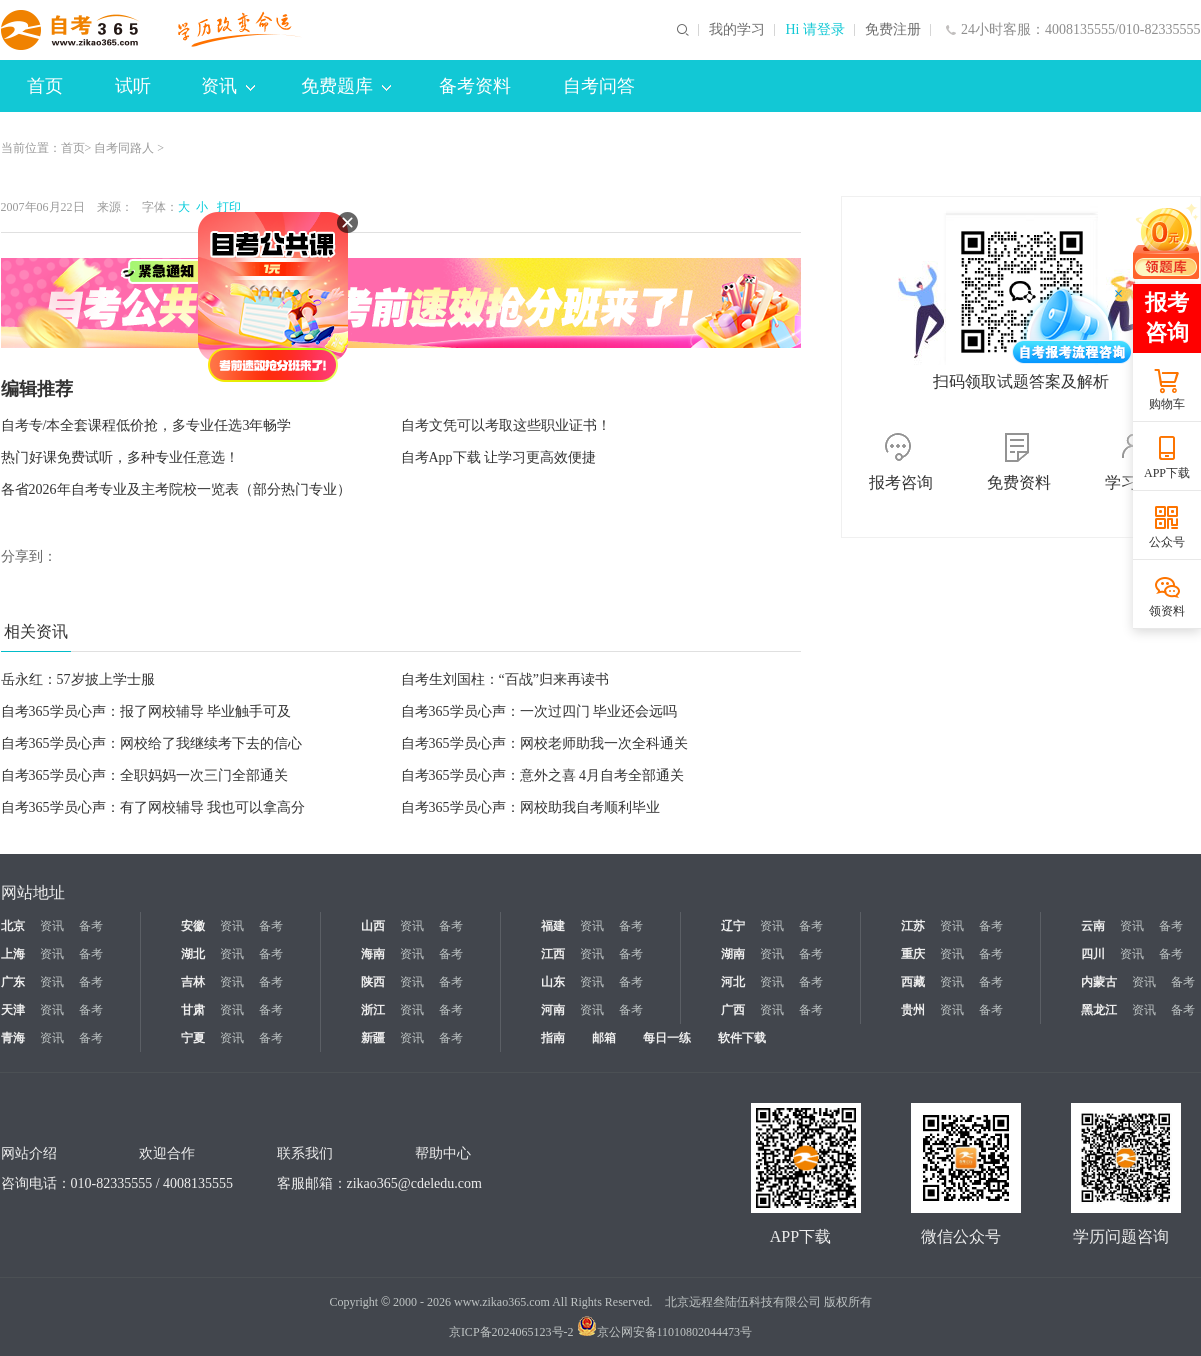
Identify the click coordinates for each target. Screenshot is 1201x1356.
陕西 (373, 982)
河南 (553, 1010)
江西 (553, 954)
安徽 (193, 926)
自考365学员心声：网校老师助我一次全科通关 (544, 743)
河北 (733, 982)
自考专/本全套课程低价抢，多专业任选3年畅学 (146, 425)
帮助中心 (443, 1153)
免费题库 (346, 86)
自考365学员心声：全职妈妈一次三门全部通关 (144, 775)
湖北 (193, 954)
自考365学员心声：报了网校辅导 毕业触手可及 (146, 711)
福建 (553, 926)
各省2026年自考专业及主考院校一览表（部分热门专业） (176, 489)
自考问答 (599, 86)
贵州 (913, 1010)
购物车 (1167, 404)
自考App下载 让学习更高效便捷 (499, 457)
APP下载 (1167, 473)
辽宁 (733, 926)
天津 (13, 1010)
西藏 (913, 982)
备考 (91, 926)
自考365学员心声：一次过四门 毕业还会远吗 (539, 711)
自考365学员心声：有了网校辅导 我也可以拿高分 (153, 807)
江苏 (913, 926)
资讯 (228, 86)
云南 (1093, 926)
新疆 (373, 1038)
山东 (553, 982)
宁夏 (193, 1038)
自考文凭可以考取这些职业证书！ (506, 425)
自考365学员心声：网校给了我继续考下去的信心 (151, 743)
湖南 (733, 954)
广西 (733, 1010)
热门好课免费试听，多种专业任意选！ (120, 457)
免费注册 (893, 30)
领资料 (1167, 611)
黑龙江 (1099, 1010)
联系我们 (305, 1153)
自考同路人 (124, 148)
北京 (13, 926)
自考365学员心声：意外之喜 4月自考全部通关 (543, 775)
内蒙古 (1099, 982)
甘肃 (193, 1010)
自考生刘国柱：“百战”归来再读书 (505, 679)
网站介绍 (29, 1153)
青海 (13, 1038)
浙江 (373, 1010)
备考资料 (475, 86)
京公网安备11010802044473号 (665, 1332)
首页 (45, 86)
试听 (133, 86)
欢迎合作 (167, 1153)
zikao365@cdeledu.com (414, 1183)
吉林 (193, 982)
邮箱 (604, 1038)
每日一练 (667, 1038)
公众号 (1167, 542)
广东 (13, 982)
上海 (13, 954)
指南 (553, 1038)
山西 (373, 926)
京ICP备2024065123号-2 (511, 1332)
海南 (373, 954)
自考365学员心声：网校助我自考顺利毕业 (530, 807)
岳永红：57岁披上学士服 (78, 679)
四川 (1093, 954)
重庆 (913, 954)
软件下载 (742, 1038)
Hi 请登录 (815, 30)
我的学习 (737, 30)
